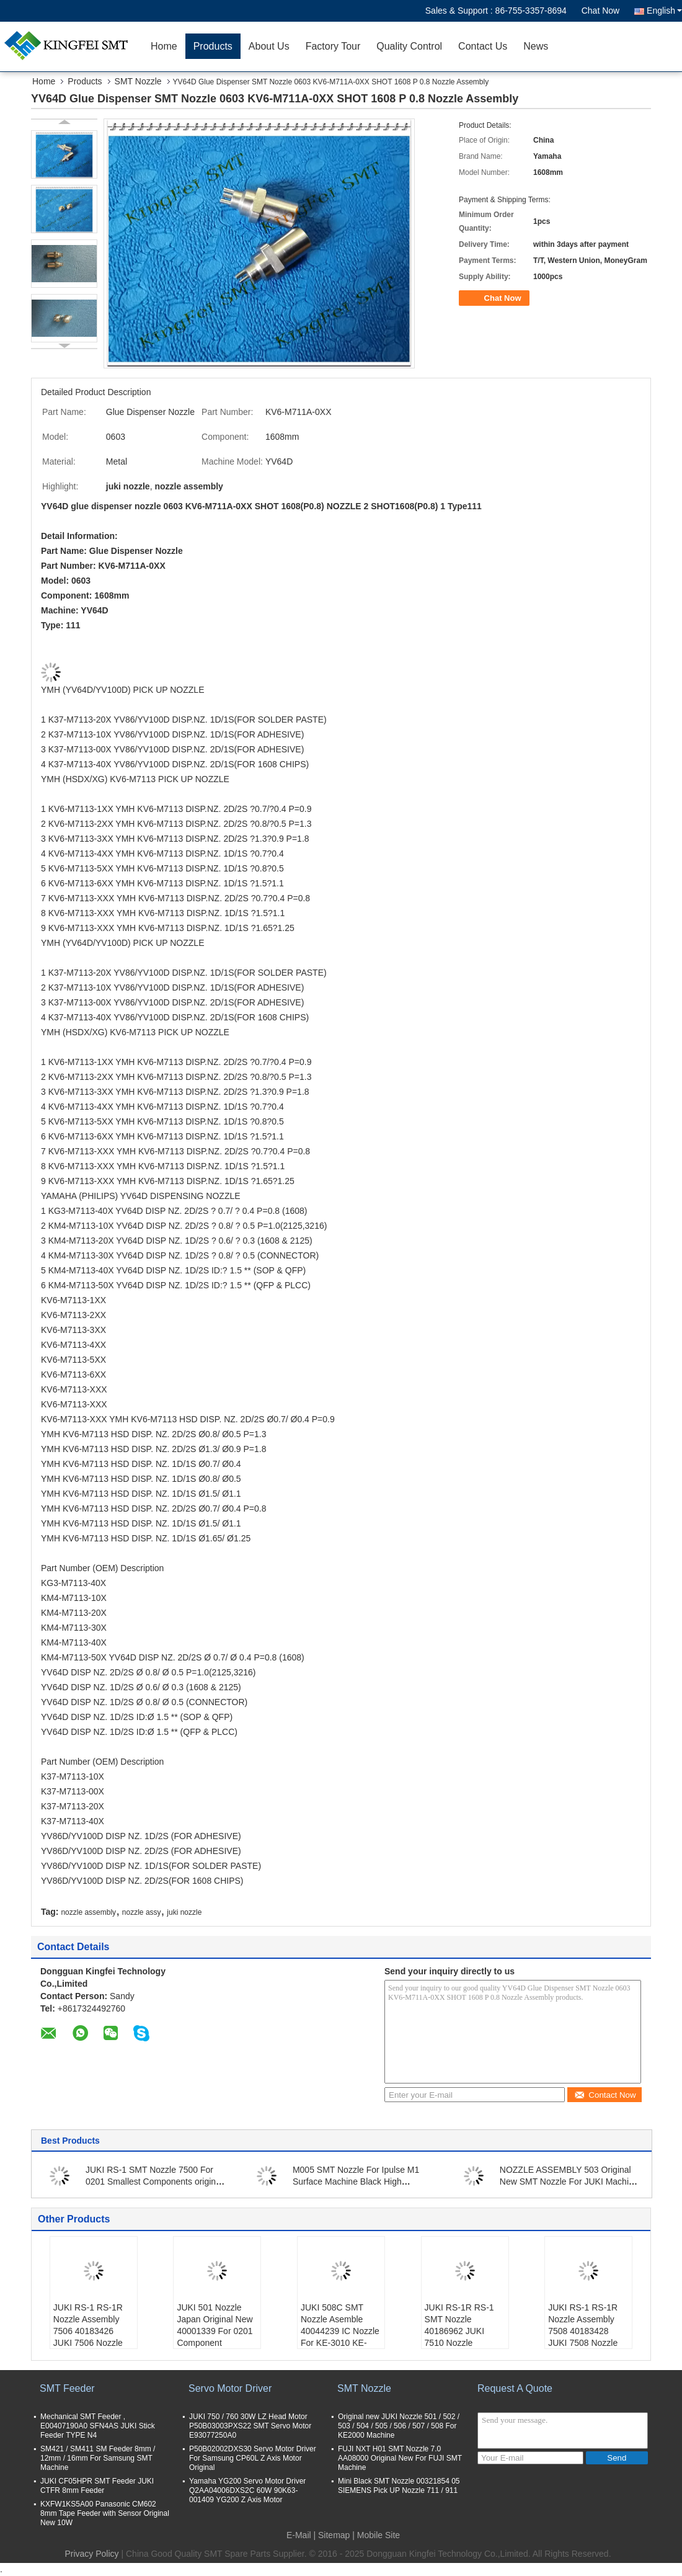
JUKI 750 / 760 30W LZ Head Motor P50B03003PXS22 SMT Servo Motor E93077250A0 (250, 2426)
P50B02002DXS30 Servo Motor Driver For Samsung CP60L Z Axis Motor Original (252, 2458)
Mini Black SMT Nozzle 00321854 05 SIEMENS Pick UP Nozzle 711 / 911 (399, 2486)
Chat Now (600, 11)
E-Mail (298, 2535)
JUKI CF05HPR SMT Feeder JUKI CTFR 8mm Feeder (97, 2486)
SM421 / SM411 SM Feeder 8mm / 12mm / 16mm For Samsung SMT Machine (97, 2458)
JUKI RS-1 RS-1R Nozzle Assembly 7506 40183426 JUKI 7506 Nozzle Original (88, 2331)
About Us (269, 46)
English (664, 11)
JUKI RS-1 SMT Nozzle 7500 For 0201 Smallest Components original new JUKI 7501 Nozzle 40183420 (154, 2181)
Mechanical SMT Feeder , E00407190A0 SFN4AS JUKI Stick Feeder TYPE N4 (97, 2426)
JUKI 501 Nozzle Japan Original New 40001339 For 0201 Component (214, 2325)
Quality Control (409, 46)
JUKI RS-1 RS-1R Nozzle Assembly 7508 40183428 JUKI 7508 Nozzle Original (583, 2331)
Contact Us (482, 46)
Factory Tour (333, 46)
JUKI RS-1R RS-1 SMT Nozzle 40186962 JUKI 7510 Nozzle (459, 2325)
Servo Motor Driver (230, 2388)
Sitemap (334, 2535)
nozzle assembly (88, 1912)
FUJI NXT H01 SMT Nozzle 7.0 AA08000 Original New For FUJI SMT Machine (400, 2458)
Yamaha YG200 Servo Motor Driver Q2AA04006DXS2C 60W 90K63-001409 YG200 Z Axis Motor (247, 2490)
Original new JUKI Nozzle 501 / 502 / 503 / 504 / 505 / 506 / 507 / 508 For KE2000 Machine (398, 2426)
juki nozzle (184, 1912)
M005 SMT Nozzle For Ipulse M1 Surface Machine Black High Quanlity (356, 2181)
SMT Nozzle (138, 81)
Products (212, 46)
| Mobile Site (376, 2535)
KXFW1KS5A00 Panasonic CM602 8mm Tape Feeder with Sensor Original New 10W (104, 2513)
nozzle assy (141, 1912)
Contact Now (605, 2095)
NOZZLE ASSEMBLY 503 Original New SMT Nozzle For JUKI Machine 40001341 (569, 2181)
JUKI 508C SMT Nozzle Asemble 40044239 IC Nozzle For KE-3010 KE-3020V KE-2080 (340, 2331)
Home (164, 46)
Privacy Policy (91, 2554)
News (535, 46)
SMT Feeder (67, 2388)
